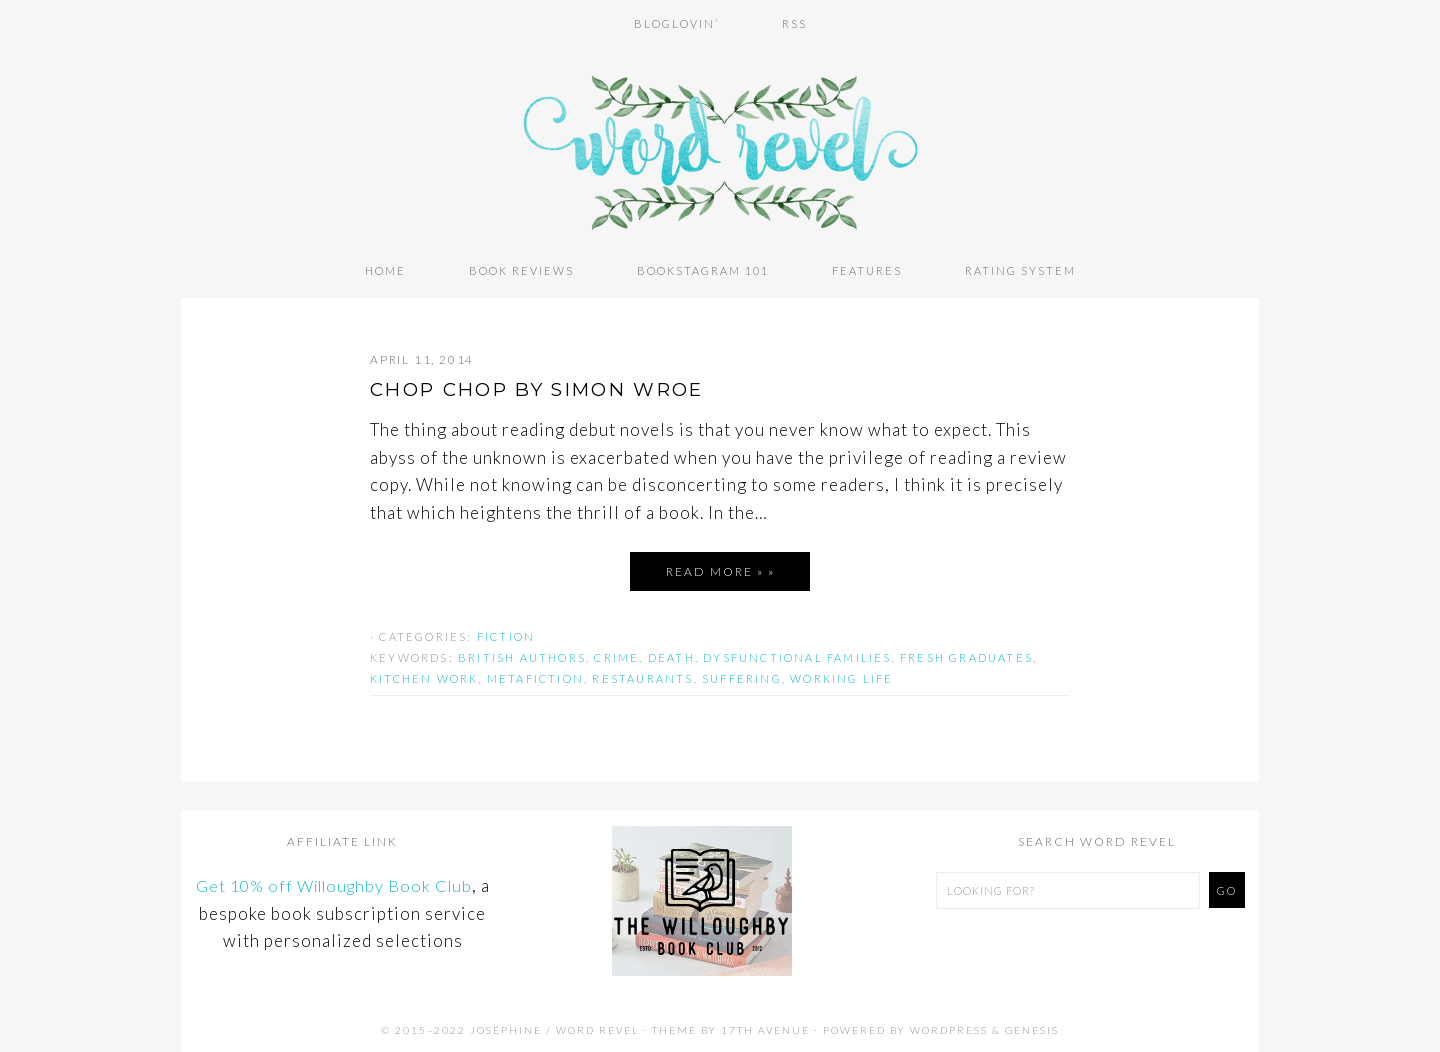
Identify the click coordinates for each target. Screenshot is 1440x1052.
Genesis (1032, 1026)
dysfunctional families (797, 653)
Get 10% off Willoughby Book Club (333, 881)
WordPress (949, 1026)
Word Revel (720, 143)
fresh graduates (966, 653)
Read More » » (720, 567)
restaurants (642, 674)
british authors (522, 653)
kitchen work (424, 674)
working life (841, 674)
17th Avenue (765, 1026)
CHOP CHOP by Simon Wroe (552, 385)
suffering (742, 674)
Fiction (506, 632)
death (671, 653)
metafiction (535, 674)
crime (616, 653)
